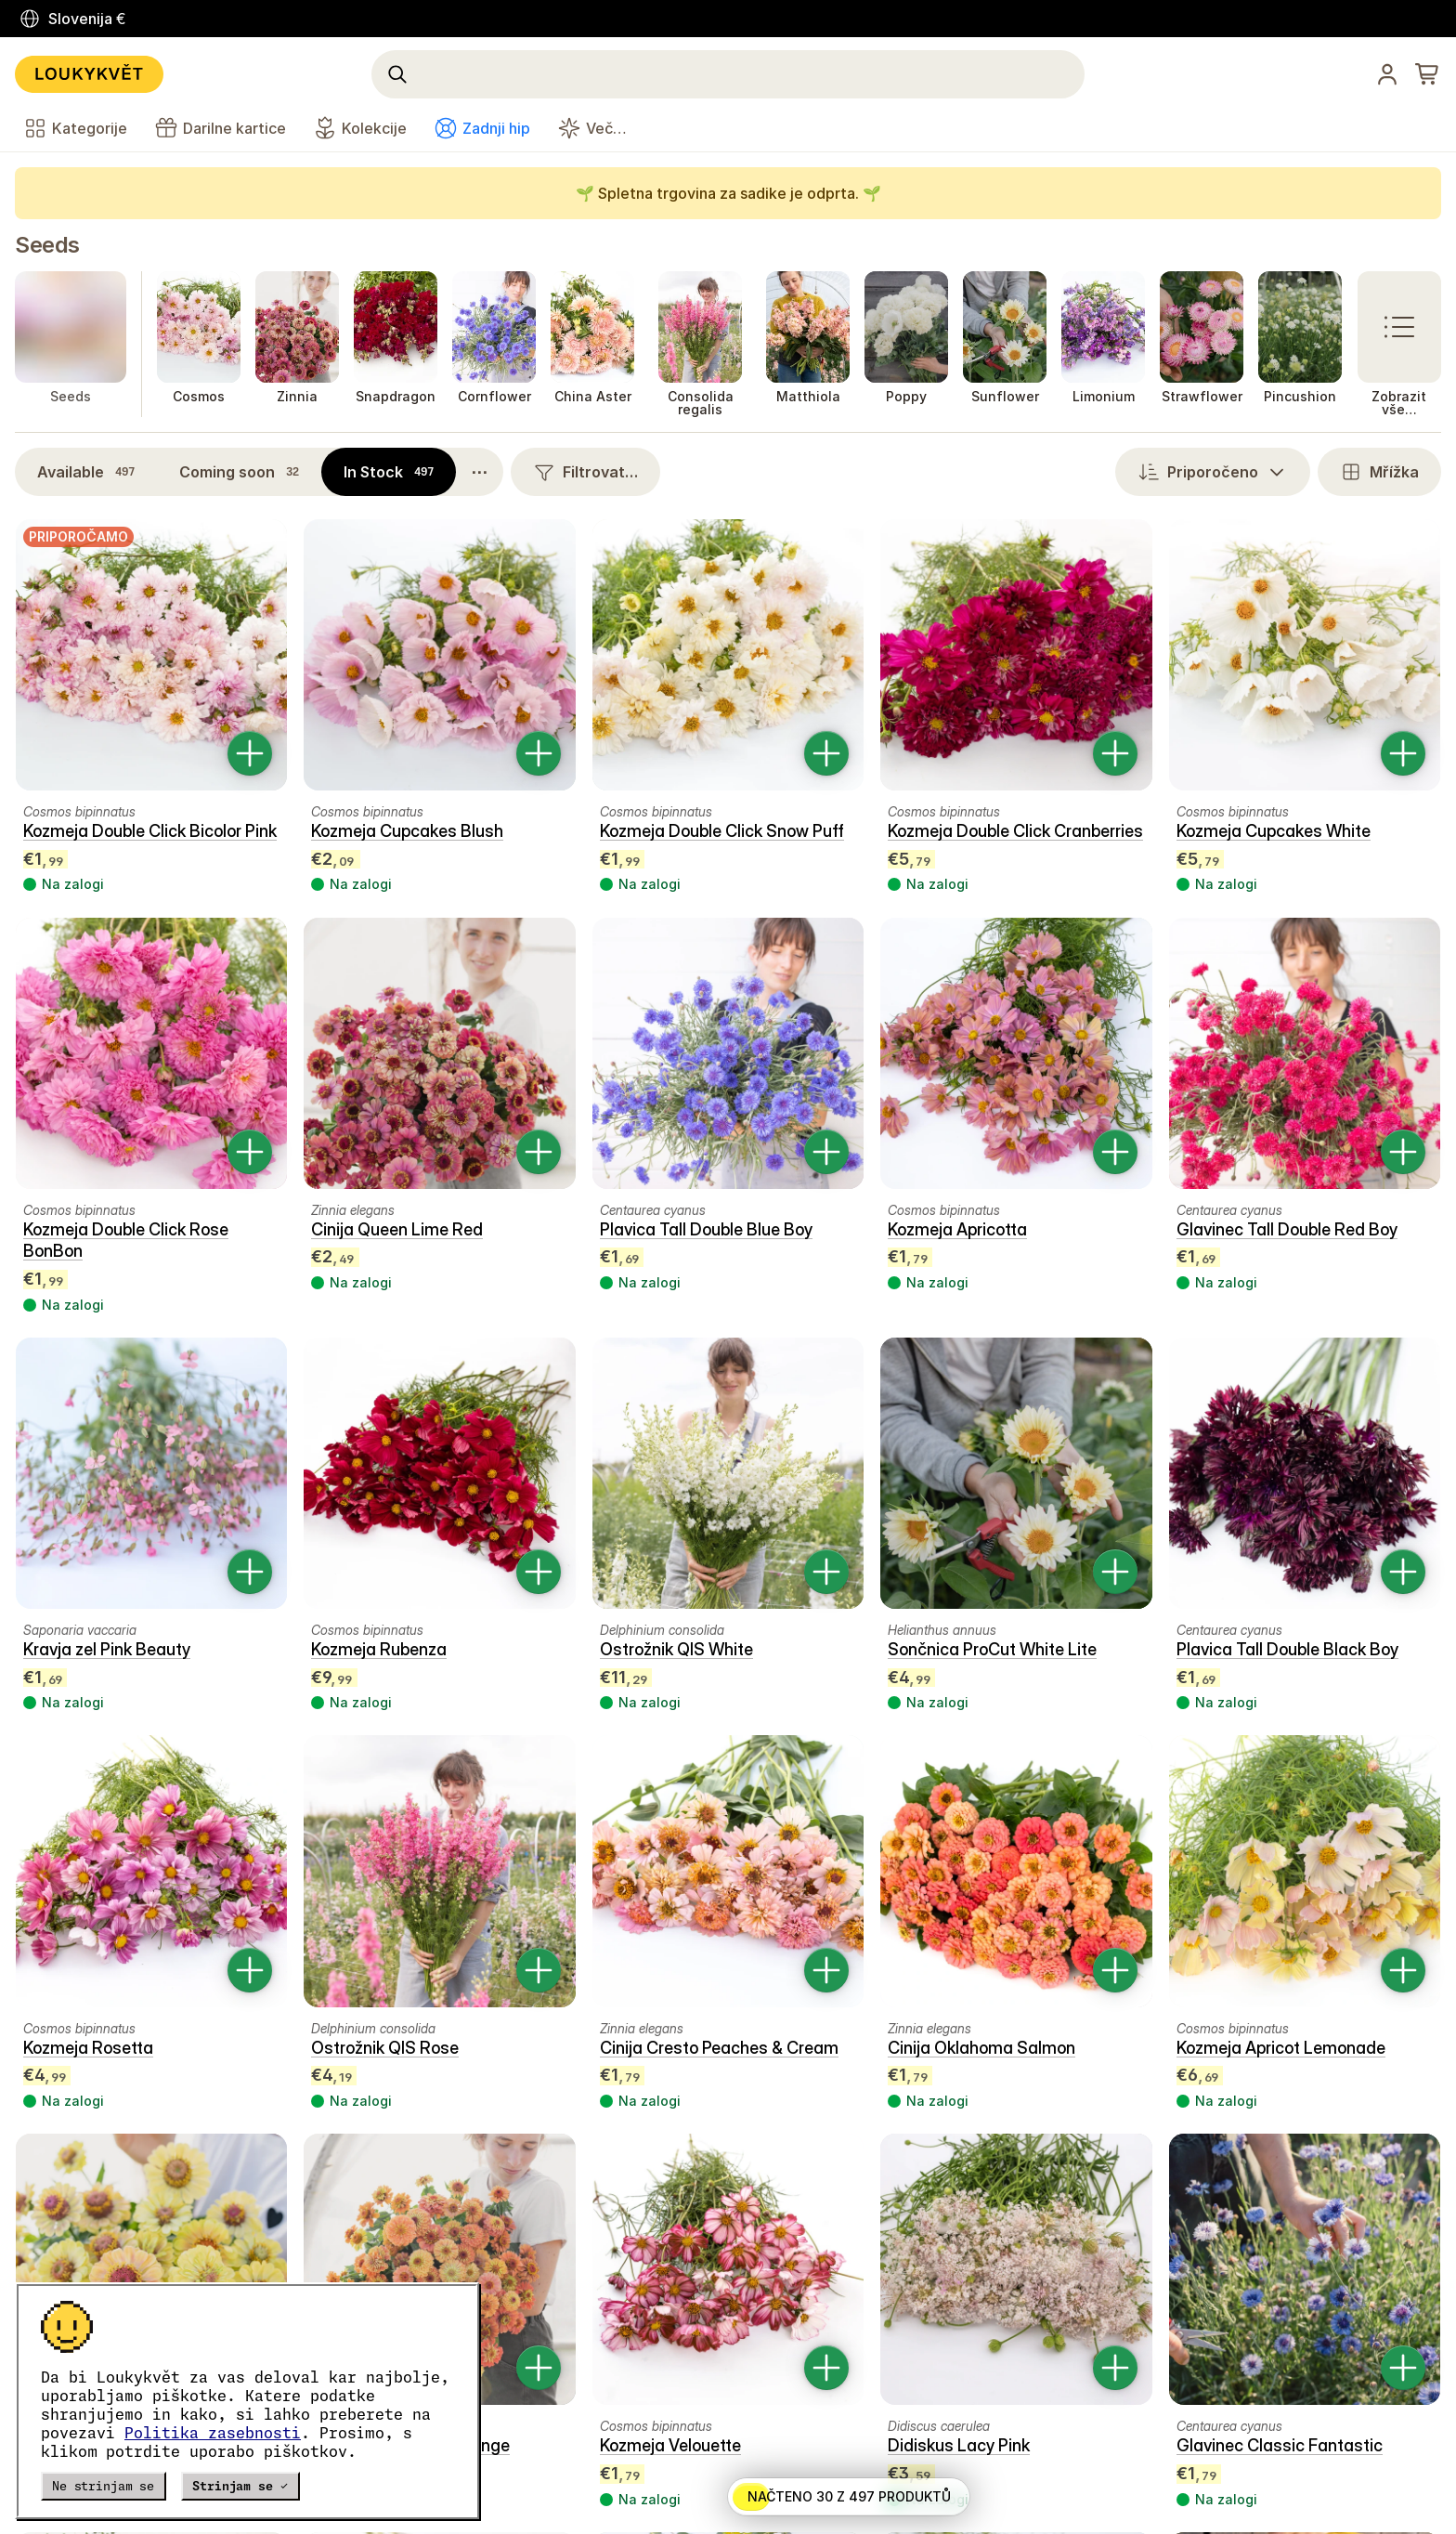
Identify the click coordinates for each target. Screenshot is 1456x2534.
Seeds (47, 244)
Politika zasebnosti (212, 2432)
